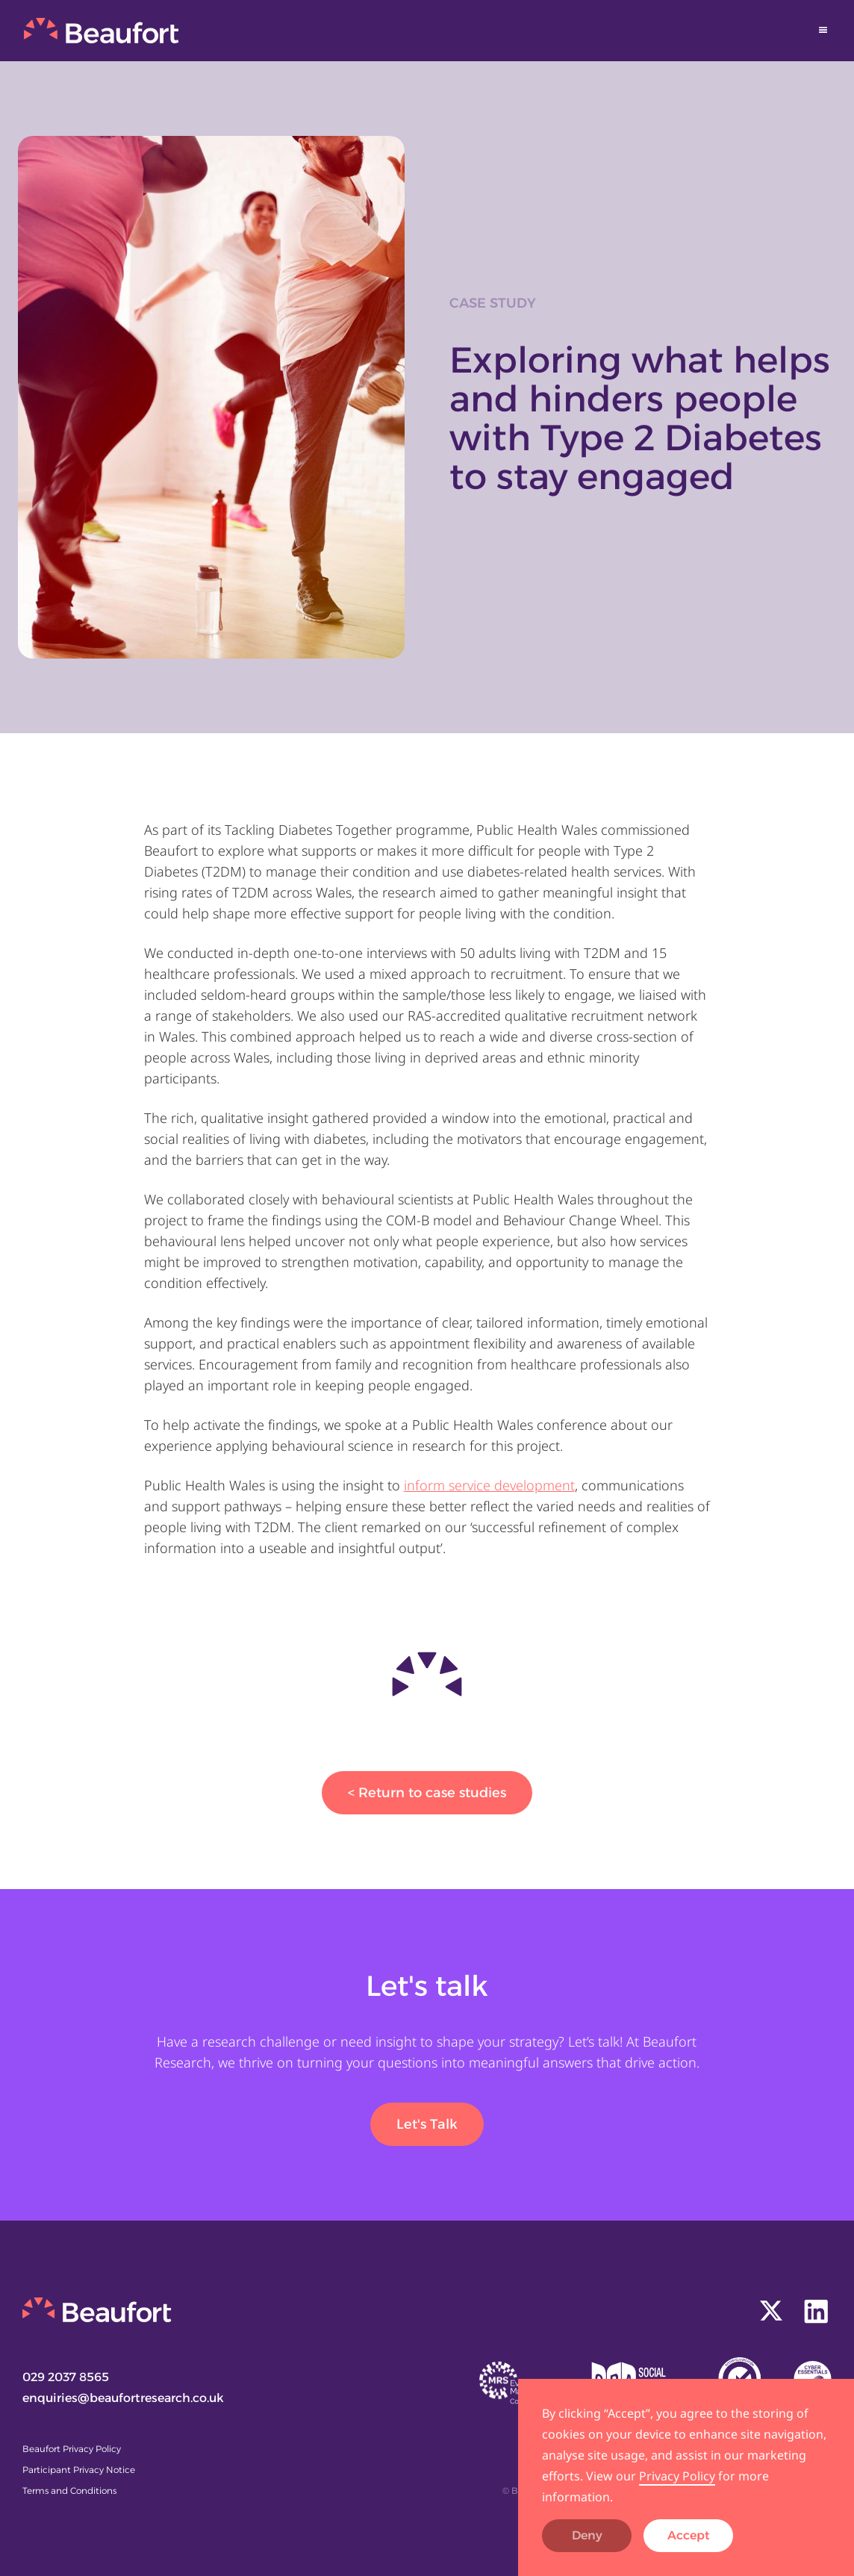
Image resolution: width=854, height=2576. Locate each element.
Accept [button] (688, 2535)
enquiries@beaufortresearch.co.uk (123, 2398)
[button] (823, 30)
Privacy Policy (677, 2476)
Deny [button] (587, 2535)
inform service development (489, 1485)
